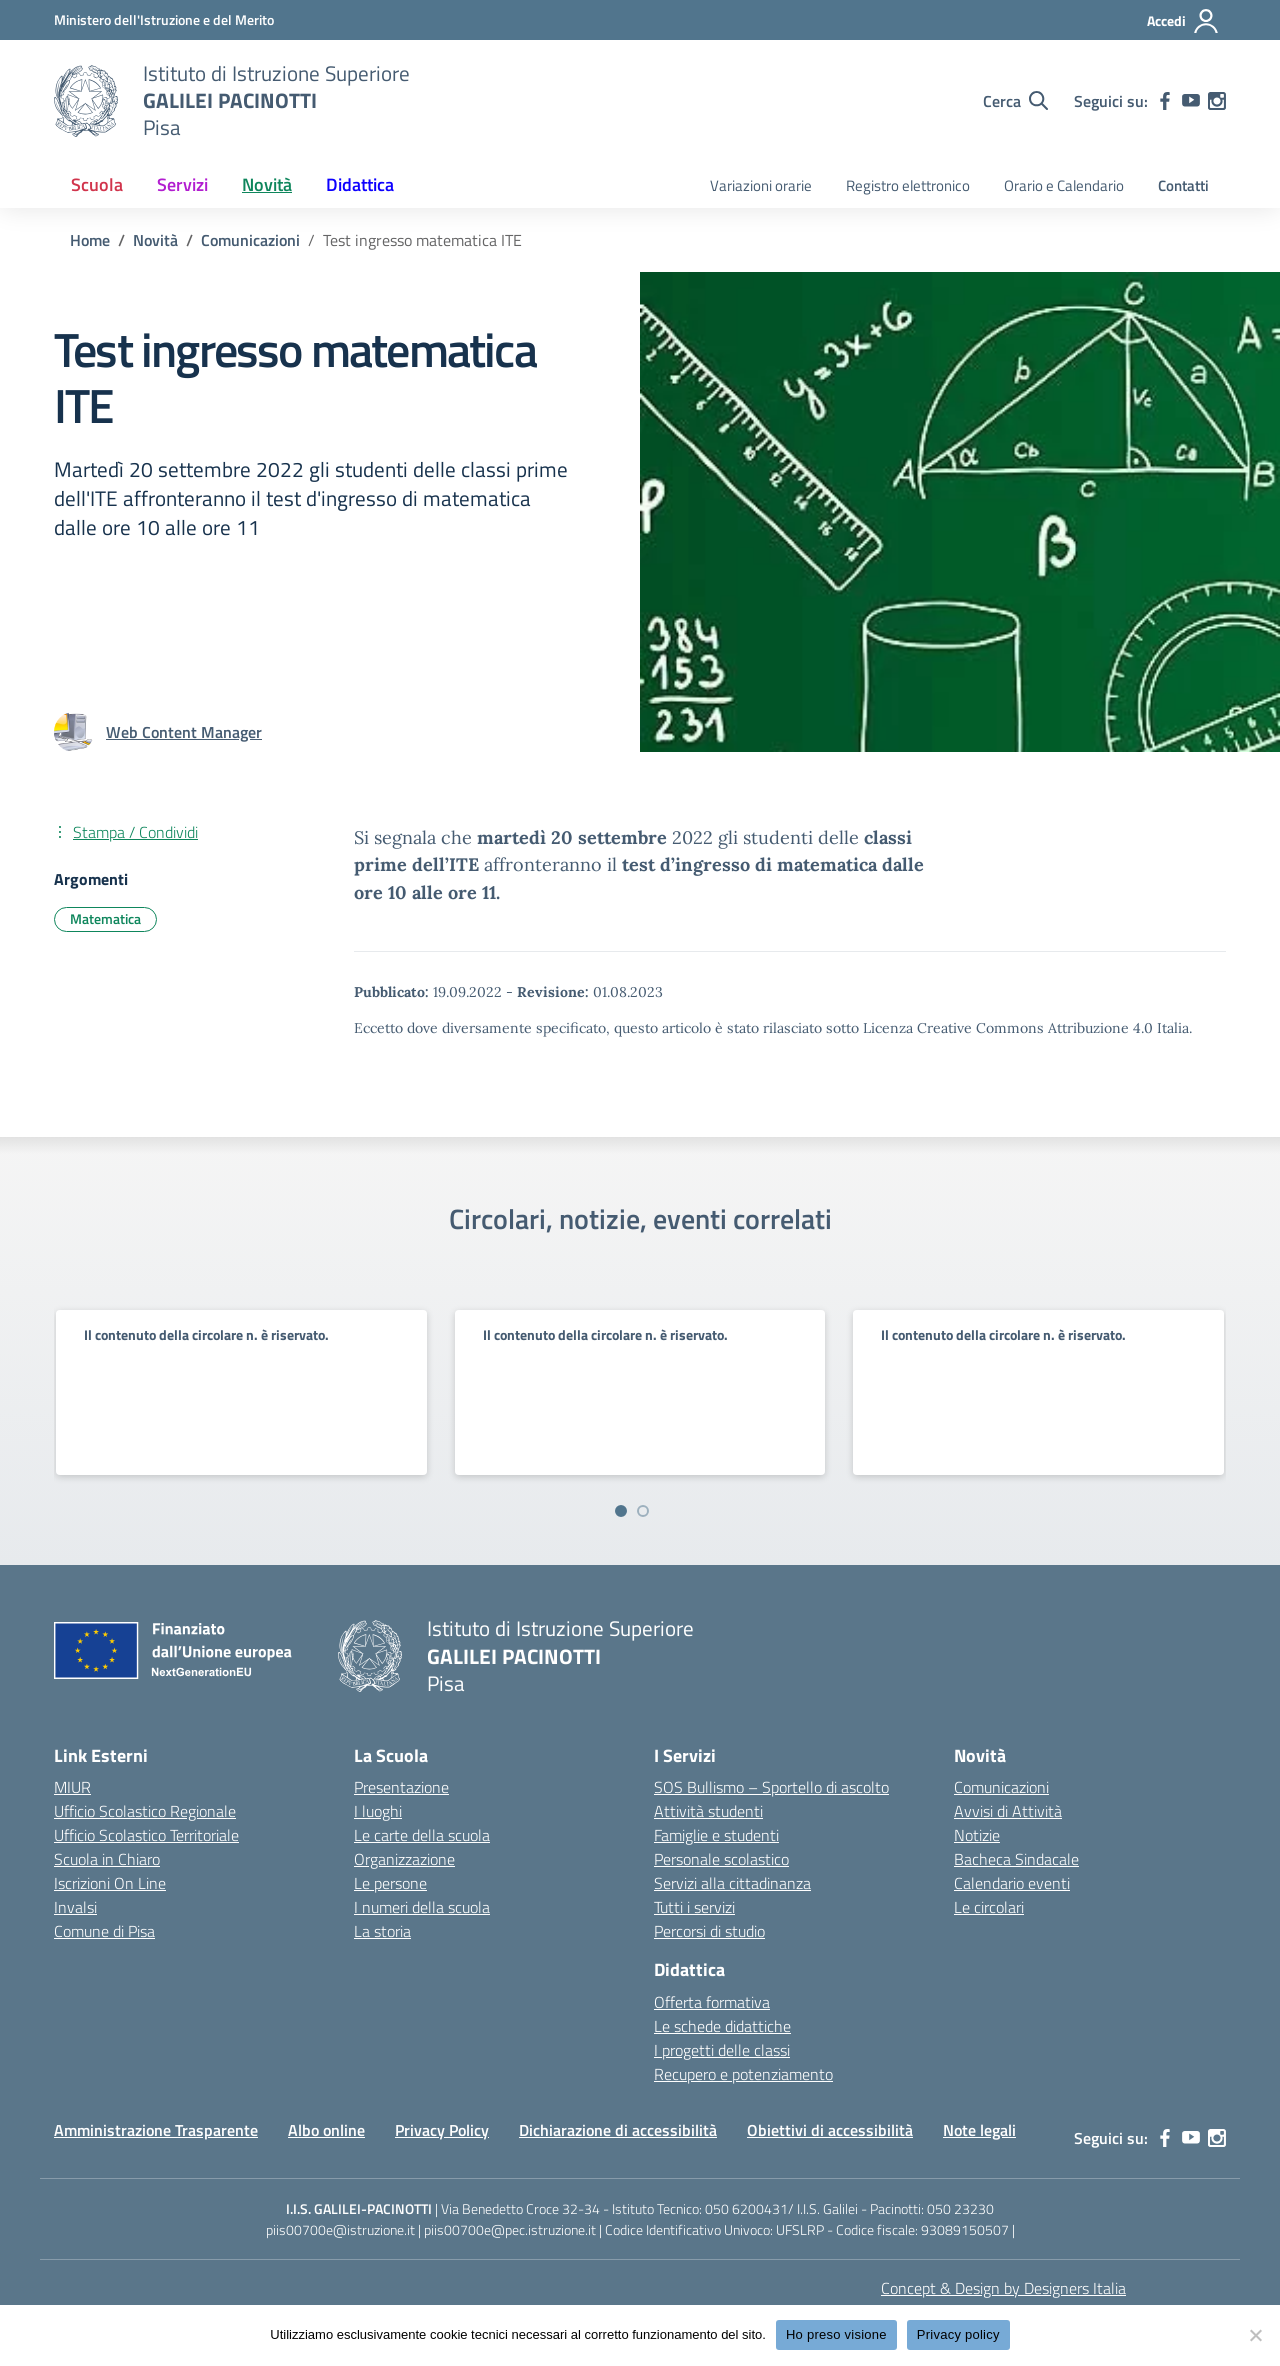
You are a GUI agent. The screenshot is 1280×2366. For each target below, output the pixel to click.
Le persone (390, 1883)
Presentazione (401, 1787)
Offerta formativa (712, 2002)
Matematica (105, 918)
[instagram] (1217, 101)
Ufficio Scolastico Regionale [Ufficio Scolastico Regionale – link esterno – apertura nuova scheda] (145, 1811)
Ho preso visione (836, 2334)
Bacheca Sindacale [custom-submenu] (1016, 1859)
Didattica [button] (360, 184)
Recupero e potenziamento (743, 2074)
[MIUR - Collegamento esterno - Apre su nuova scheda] (164, 19)
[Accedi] (1183, 21)
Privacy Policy (442, 2130)
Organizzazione (404, 1859)
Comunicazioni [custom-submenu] (1001, 1787)
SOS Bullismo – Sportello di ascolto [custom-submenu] (771, 1787)
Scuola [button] (97, 184)
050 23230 (960, 2208)
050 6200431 (746, 2208)
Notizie (977, 1835)
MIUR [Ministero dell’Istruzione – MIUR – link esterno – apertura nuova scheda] (72, 1787)
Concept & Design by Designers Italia (1003, 2288)
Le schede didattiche (722, 2026)
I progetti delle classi (722, 2050)
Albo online (326, 2130)
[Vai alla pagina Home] (90, 240)
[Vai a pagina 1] (621, 1511)
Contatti (1183, 185)
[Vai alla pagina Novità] (155, 240)
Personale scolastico (721, 1859)
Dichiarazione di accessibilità (618, 2130)
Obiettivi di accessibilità (830, 2130)
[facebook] (1165, 101)
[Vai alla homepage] (86, 101)
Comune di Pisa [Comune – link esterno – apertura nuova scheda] (104, 1931)
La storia (382, 1931)
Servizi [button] (182, 184)
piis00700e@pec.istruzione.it (510, 2229)
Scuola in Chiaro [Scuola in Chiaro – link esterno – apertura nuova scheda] (107, 1859)
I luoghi (378, 1811)
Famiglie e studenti (716, 1835)
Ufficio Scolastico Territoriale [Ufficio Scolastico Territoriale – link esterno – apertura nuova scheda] (146, 1835)
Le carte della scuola (422, 1835)
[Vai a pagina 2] (643, 1511)
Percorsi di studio (709, 1931)
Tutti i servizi (694, 1907)
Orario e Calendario (1064, 185)
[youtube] (1191, 101)
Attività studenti (708, 1811)
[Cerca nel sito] (1015, 101)
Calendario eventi (1012, 1883)
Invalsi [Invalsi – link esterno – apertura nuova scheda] (75, 1907)
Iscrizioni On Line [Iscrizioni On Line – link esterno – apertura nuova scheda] (110, 1883)
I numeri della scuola (422, 1907)
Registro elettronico (908, 185)
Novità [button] (267, 184)
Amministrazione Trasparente (156, 2130)
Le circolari (989, 1907)
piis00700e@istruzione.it (340, 2229)
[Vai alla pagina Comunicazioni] (250, 240)
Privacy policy (958, 2334)
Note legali (979, 2130)
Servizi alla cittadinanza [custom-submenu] (732, 1883)
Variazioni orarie (761, 185)
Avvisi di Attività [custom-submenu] (1008, 1811)
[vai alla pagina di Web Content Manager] (184, 732)
